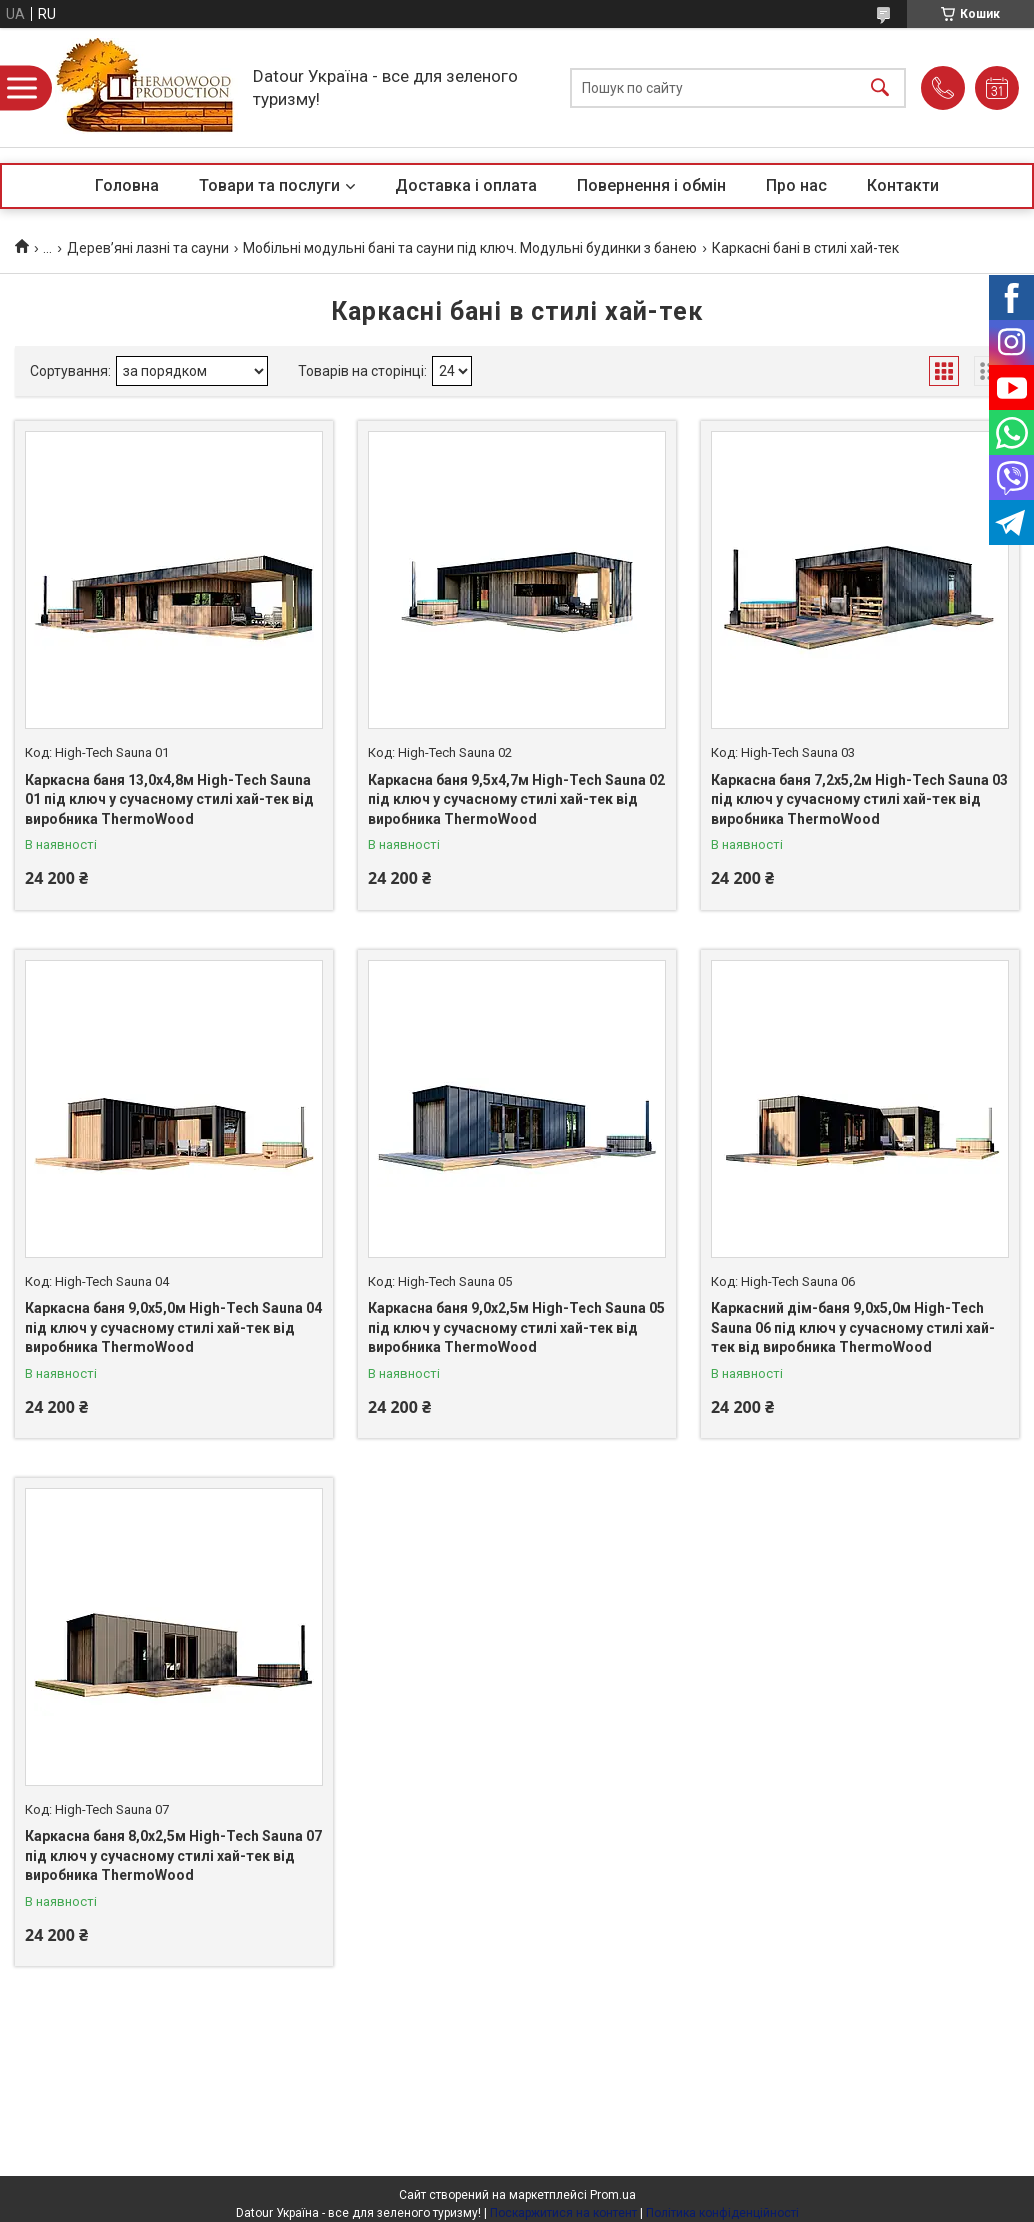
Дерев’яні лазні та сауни (148, 248)
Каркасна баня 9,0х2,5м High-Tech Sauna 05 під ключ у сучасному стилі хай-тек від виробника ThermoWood (516, 1327)
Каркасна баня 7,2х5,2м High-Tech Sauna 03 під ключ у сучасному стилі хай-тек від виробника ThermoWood (859, 799)
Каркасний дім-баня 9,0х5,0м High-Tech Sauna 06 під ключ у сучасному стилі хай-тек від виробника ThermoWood (853, 1327)
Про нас (796, 185)
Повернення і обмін (651, 185)
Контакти (903, 185)
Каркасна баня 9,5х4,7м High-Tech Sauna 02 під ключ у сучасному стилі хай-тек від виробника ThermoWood (516, 799)
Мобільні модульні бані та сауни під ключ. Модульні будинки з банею (470, 248)
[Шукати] (880, 87)
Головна (127, 185)
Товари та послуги (269, 185)
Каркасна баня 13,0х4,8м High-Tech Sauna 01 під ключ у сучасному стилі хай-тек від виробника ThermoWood (169, 799)
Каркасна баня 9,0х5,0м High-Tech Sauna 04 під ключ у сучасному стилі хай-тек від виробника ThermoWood (173, 1327)
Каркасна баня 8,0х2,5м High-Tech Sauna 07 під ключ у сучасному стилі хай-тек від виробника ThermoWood (173, 1855)
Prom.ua (613, 2195)
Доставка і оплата (466, 185)
